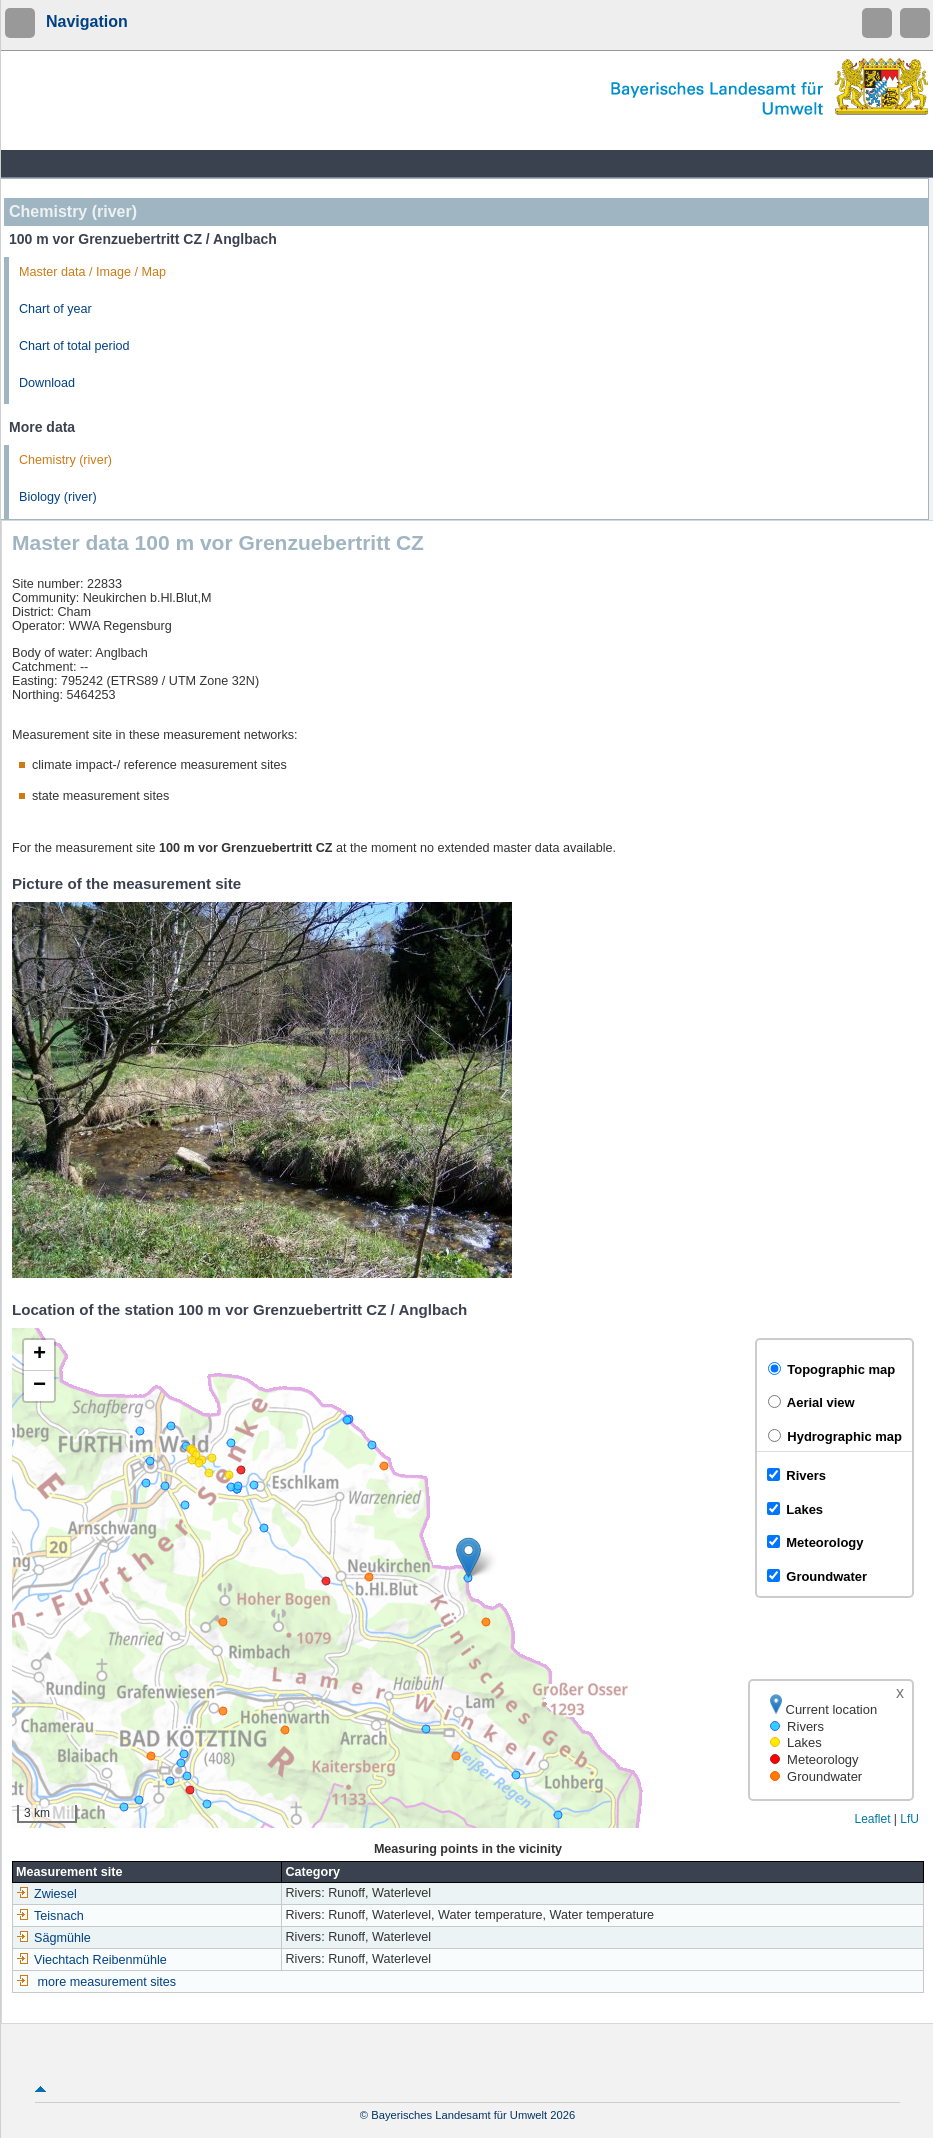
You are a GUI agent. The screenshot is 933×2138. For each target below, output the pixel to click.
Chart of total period (74, 346)
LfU (909, 1819)
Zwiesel (46, 1894)
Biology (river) (58, 497)
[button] (468, 1557)
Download (47, 383)
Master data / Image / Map (92, 272)
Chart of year (55, 309)
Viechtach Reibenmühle (91, 1960)
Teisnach (50, 1916)
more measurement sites (107, 1982)
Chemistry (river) (65, 460)
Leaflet (872, 1819)
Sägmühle (53, 1938)
